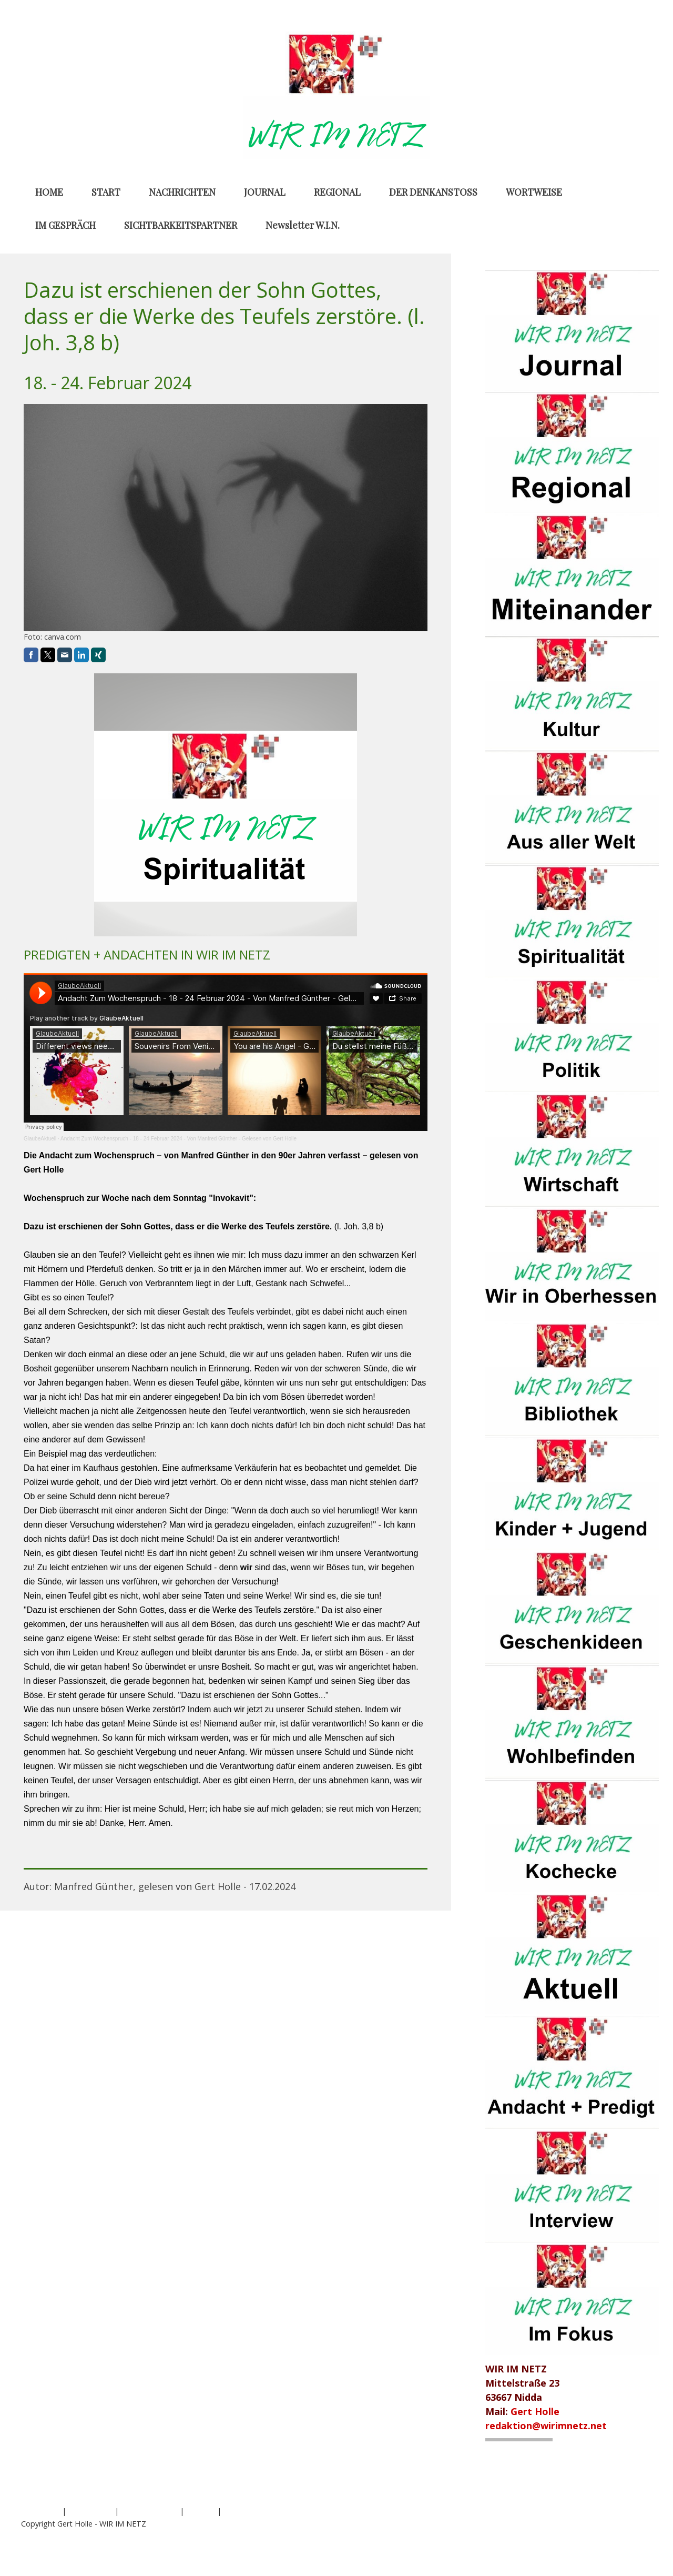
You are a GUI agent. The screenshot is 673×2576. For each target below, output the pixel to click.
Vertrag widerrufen (266, 2511)
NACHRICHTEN (182, 192)
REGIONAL (337, 192)
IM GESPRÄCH (65, 225)
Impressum (40, 2511)
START (105, 192)
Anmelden (634, 2535)
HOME (49, 192)
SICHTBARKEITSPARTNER (180, 225)
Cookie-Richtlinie (149, 2511)
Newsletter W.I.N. (303, 225)
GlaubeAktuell (40, 1138)
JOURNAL (264, 192)
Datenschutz (90, 2511)
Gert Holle (535, 2411)
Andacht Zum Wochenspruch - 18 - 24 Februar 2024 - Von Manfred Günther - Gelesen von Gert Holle (178, 1138)
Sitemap (200, 2511)
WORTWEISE (534, 192)
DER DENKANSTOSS (433, 192)
